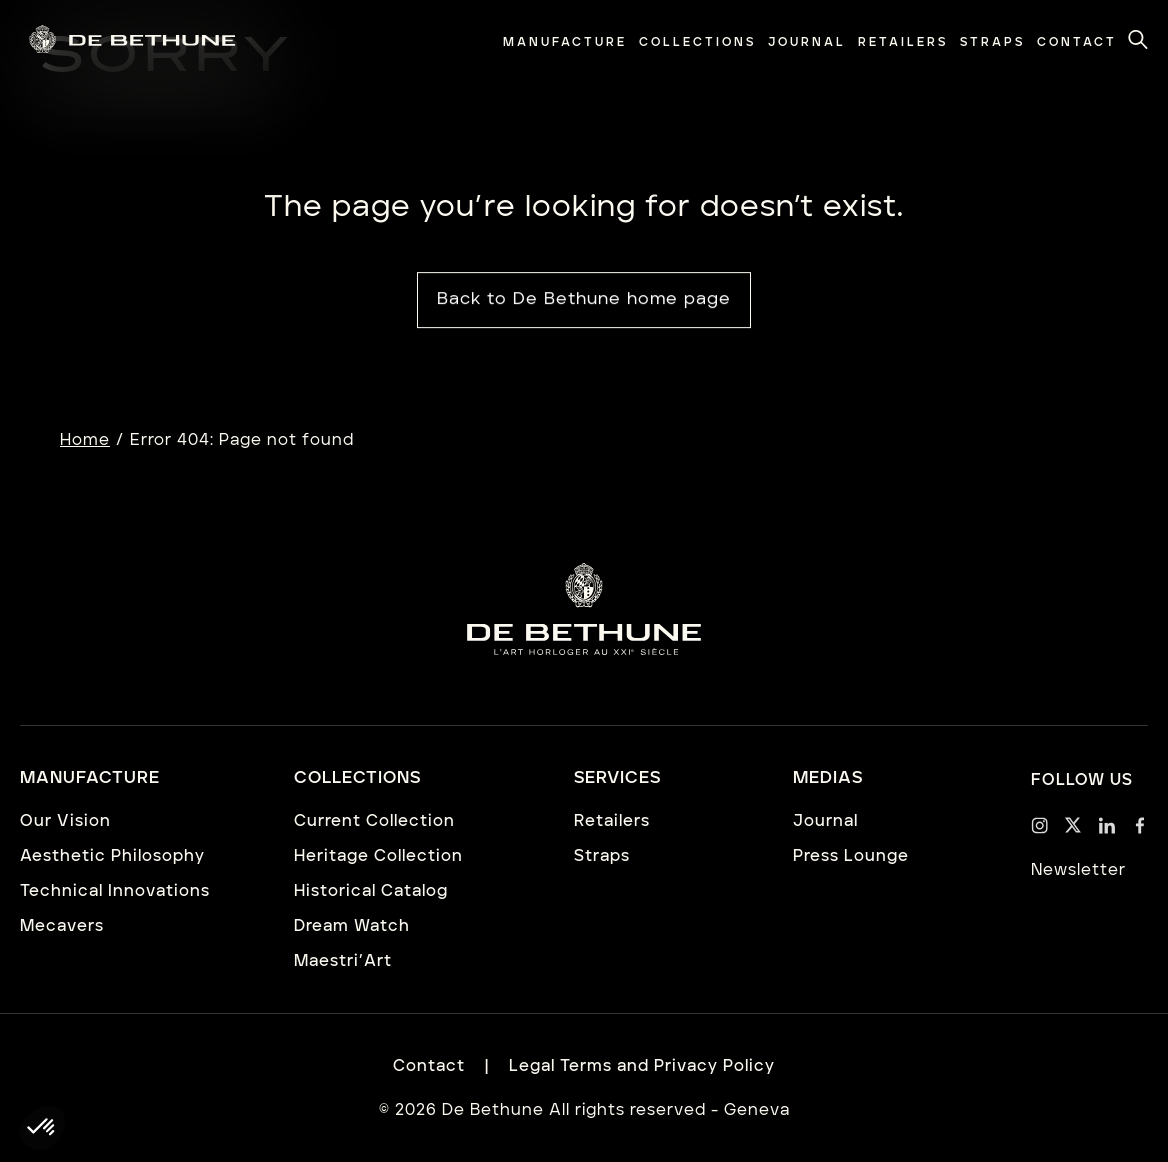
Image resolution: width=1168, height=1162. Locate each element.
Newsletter (1078, 870)
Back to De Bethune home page (584, 300)
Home (85, 440)
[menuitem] (565, 42)
